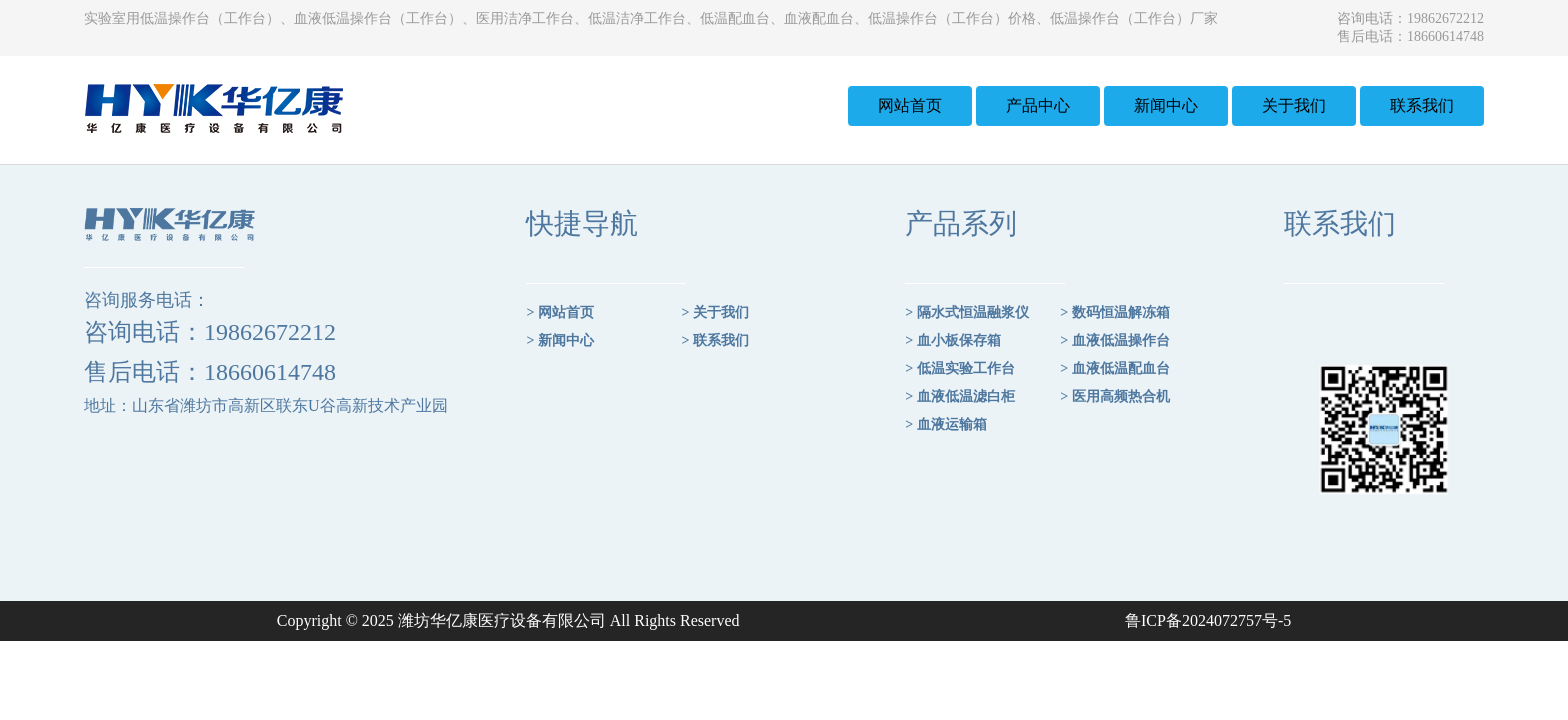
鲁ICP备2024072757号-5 (1208, 620)
